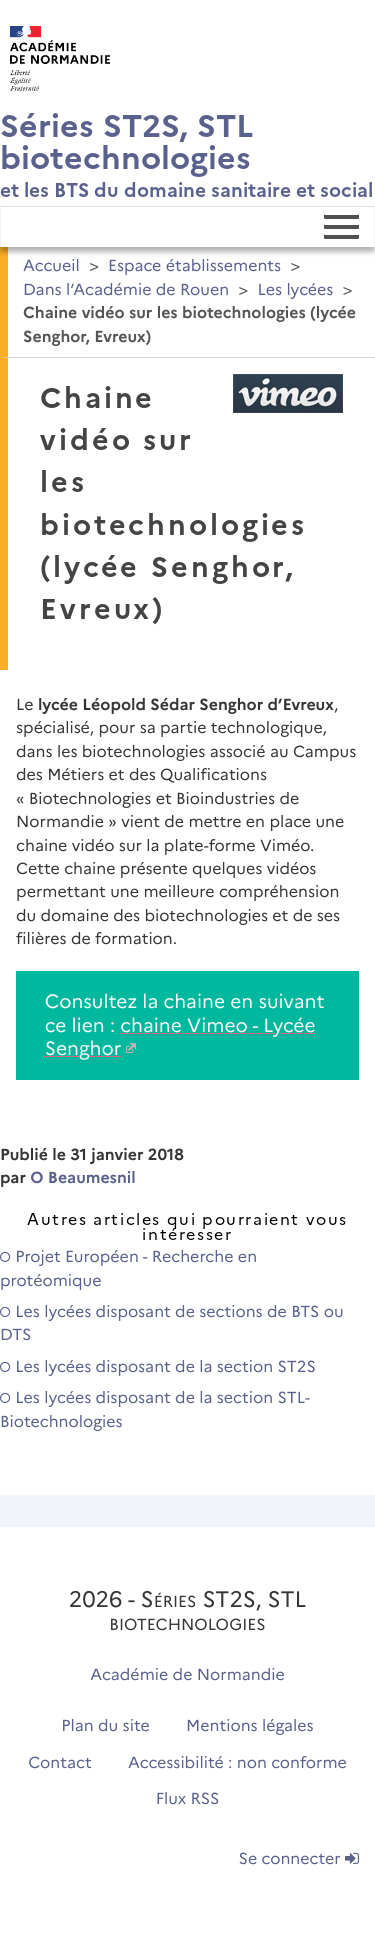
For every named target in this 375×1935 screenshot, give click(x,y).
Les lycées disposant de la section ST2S (158, 1367)
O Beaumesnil (83, 1178)
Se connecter (299, 1859)
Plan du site (105, 1726)
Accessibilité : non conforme (237, 1763)
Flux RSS (188, 1799)
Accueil (51, 266)
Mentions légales (250, 1726)
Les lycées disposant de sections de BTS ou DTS (172, 1324)
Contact (60, 1763)
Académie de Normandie (187, 1675)
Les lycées (295, 290)
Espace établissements (194, 266)
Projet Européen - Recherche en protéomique (128, 1269)
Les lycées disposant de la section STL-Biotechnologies (155, 1410)
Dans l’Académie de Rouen (126, 290)
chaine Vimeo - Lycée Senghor (180, 1036)
